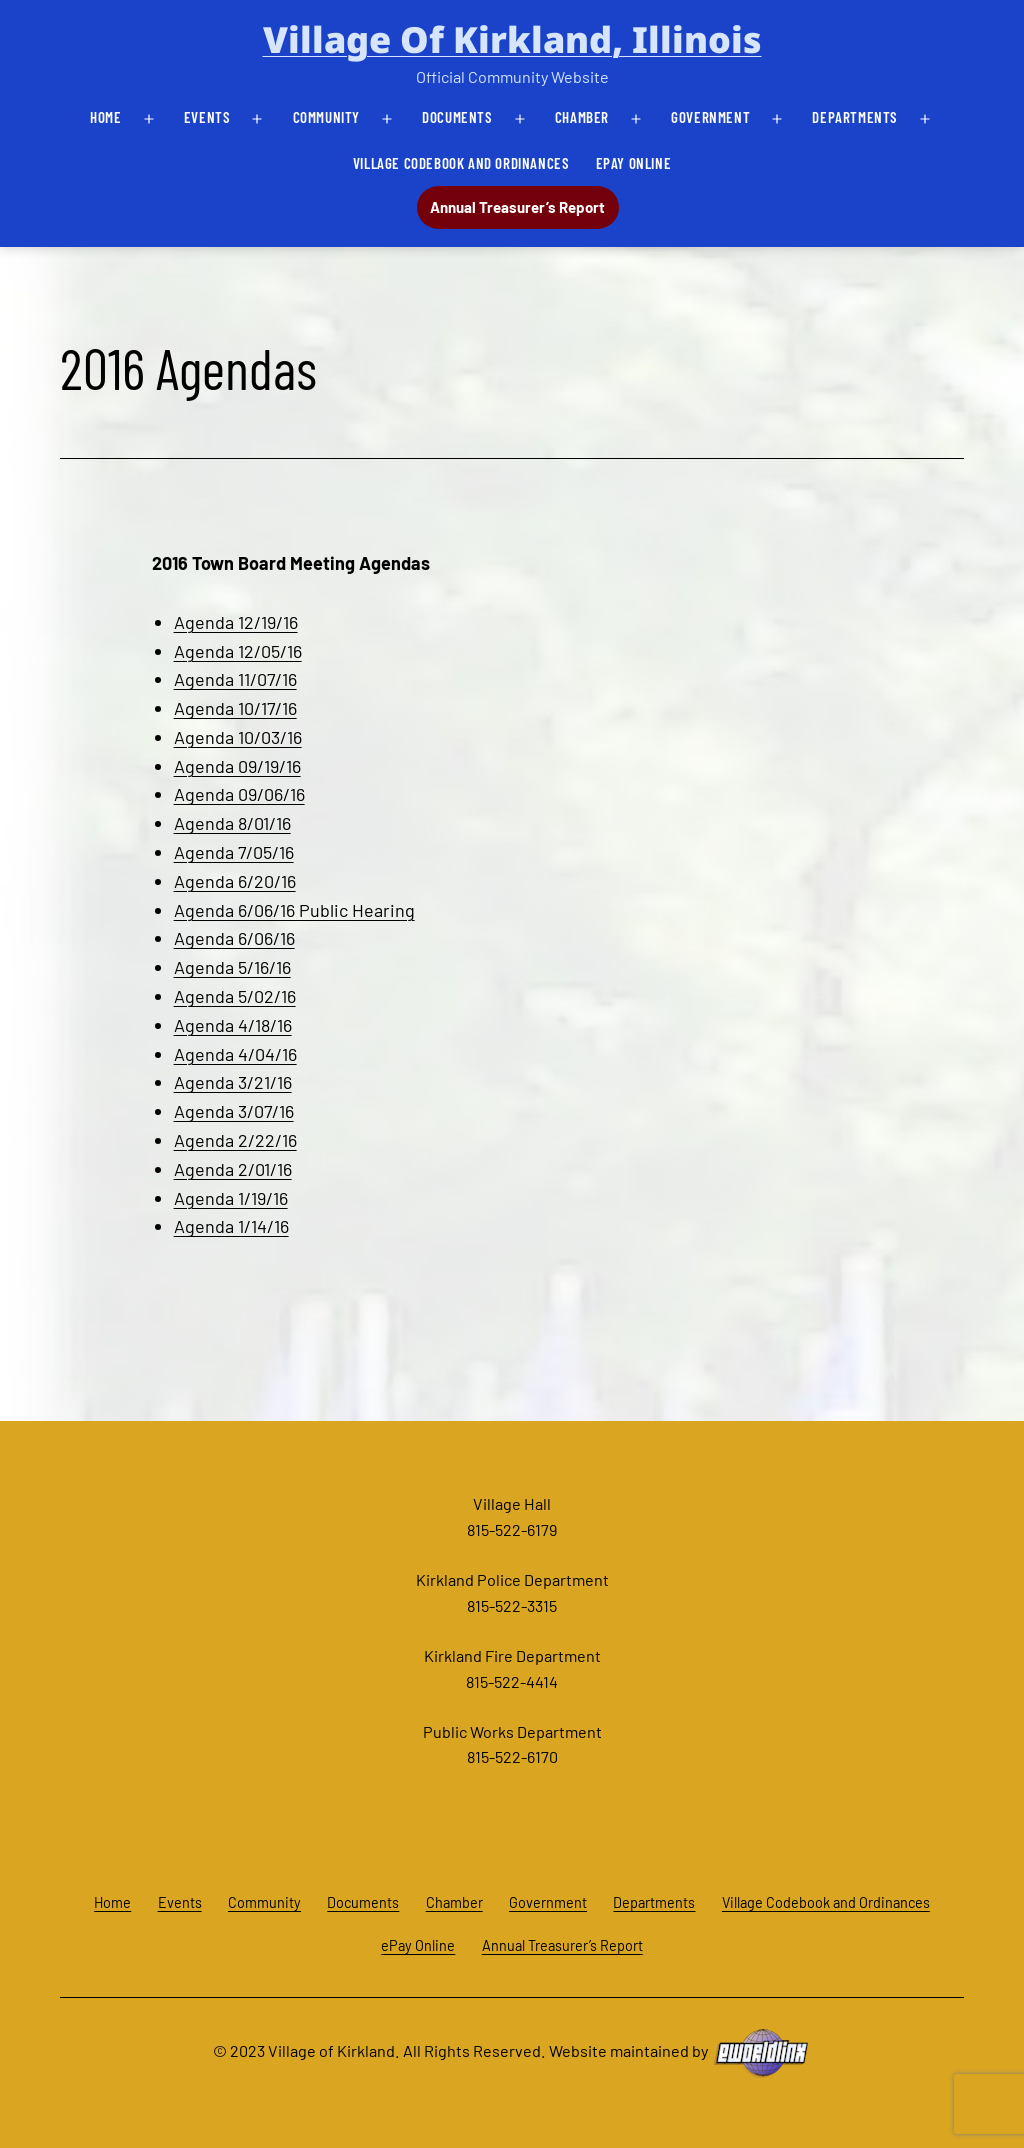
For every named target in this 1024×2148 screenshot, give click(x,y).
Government (710, 117)
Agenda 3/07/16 (234, 1111)
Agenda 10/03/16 (238, 737)
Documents (457, 117)
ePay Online (634, 163)
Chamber (582, 117)
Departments (855, 117)
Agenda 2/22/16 (235, 1140)
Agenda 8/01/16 (232, 823)
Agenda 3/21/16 (233, 1082)
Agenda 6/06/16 (234, 938)
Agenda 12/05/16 (238, 651)
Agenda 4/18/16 (233, 1025)
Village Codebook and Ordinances (461, 163)
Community (326, 117)
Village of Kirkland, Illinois (512, 39)
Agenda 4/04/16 (235, 1054)
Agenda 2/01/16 (233, 1169)
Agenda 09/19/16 (237, 766)
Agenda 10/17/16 (235, 708)
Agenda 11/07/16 (235, 679)
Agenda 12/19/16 (236, 622)
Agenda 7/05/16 (234, 852)
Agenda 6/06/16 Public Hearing (294, 910)
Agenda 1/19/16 (231, 1198)
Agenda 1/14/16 (231, 1226)
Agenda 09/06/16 (239, 794)
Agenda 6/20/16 (235, 881)
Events (207, 117)
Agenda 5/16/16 (232, 967)
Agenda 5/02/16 (235, 996)
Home (105, 117)
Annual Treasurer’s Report (517, 207)
